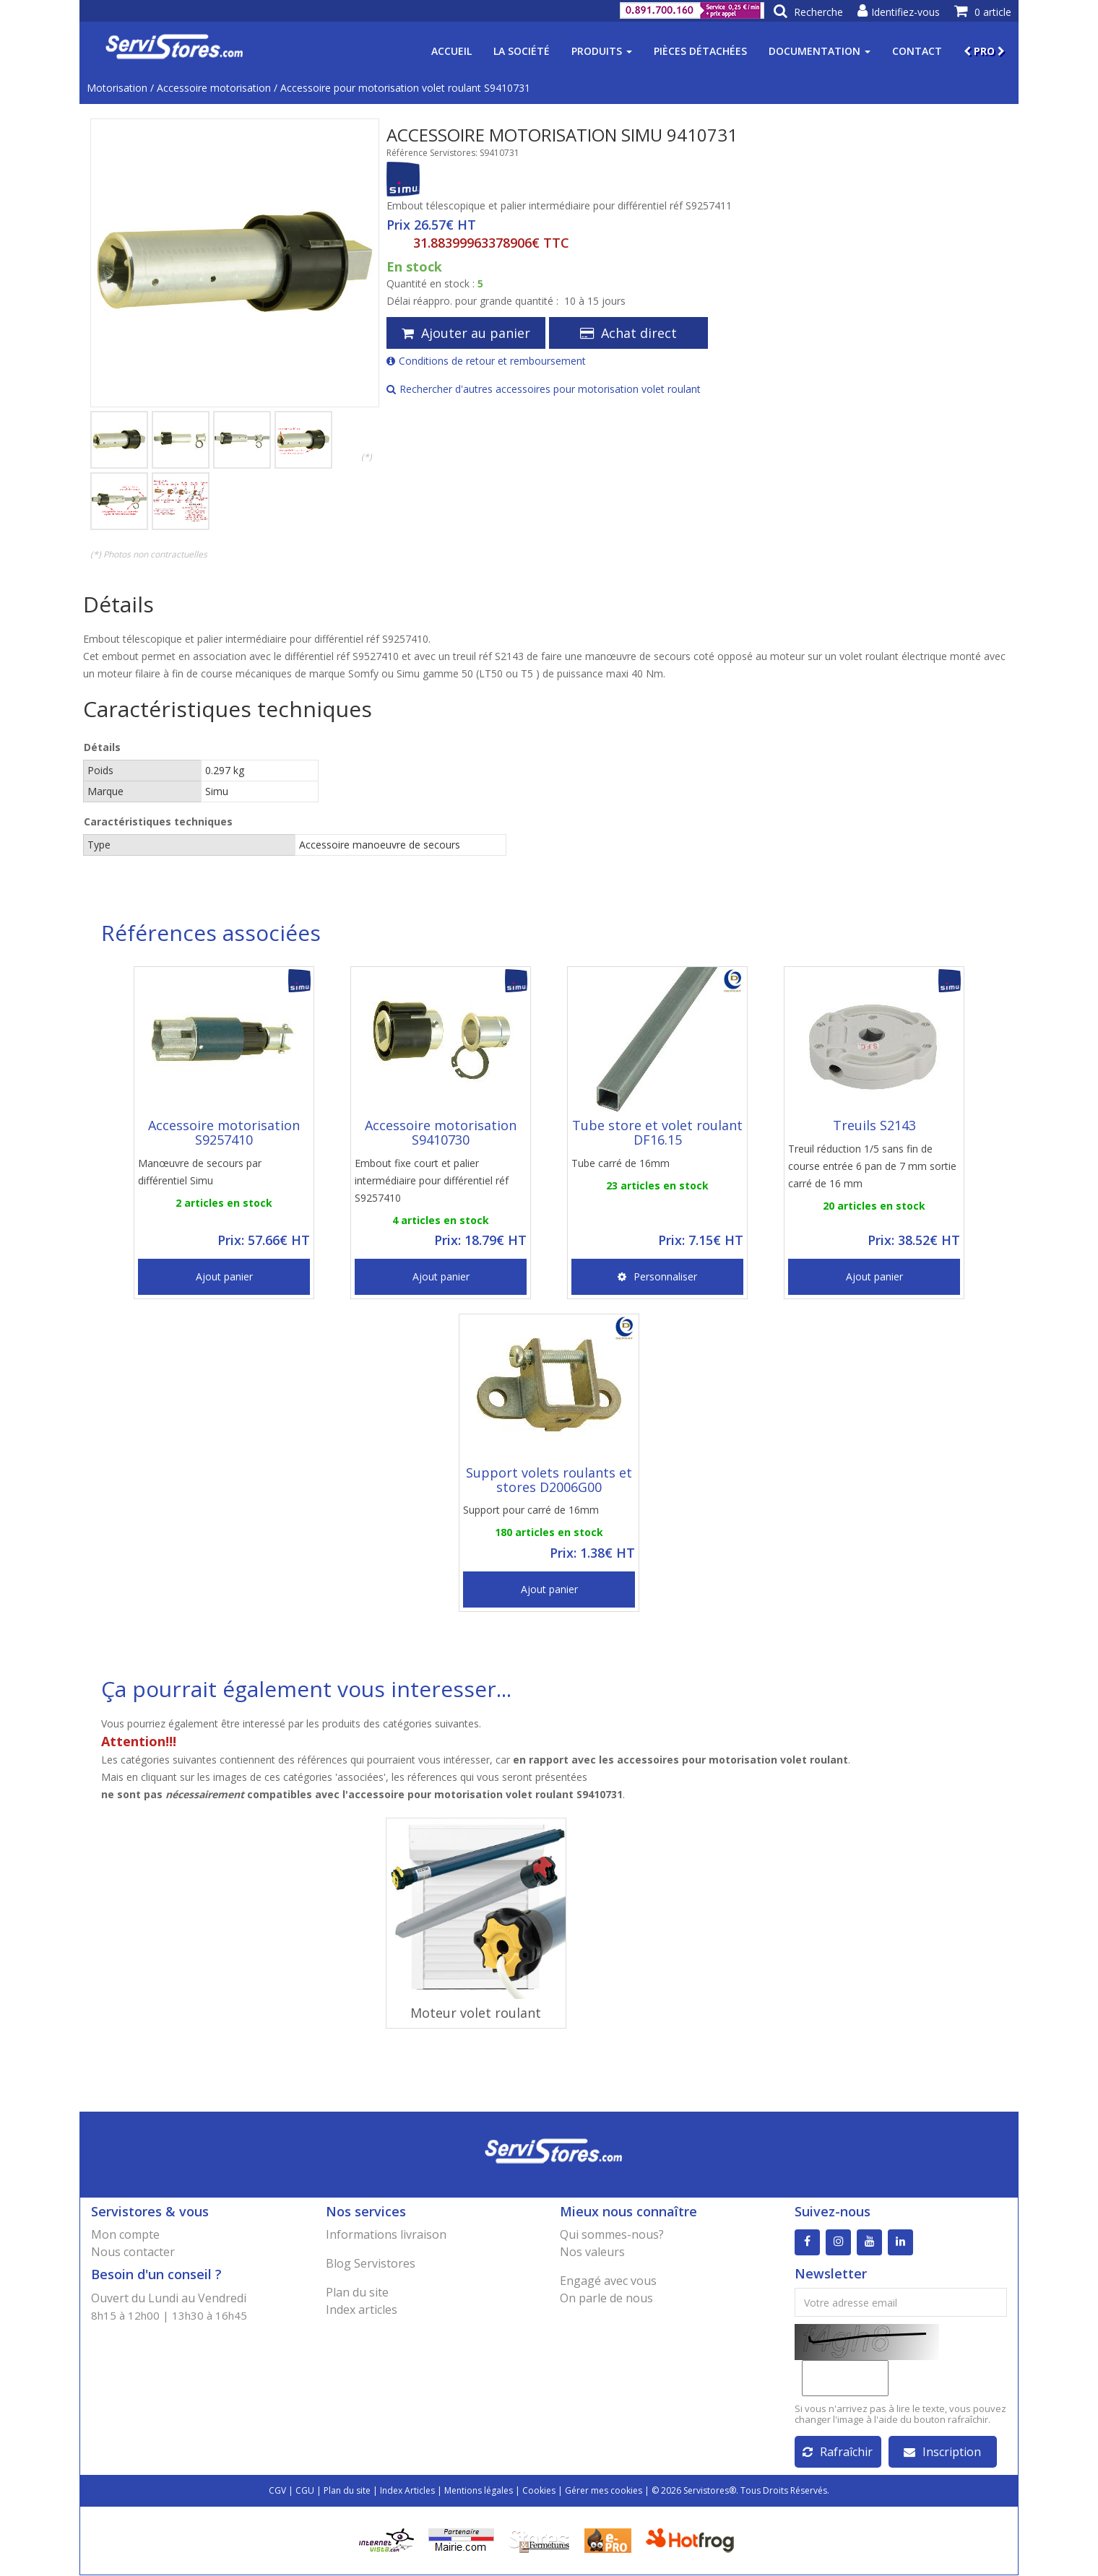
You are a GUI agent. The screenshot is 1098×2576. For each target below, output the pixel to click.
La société (521, 51)
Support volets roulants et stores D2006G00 (549, 1480)
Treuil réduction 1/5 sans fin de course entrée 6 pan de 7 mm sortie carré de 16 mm (872, 1166)
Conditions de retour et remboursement (486, 361)
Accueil (451, 51)
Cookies (539, 2491)
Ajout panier (224, 1276)
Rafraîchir (838, 2452)
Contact (917, 51)
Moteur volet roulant (475, 2012)
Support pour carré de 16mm (531, 1510)
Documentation (819, 51)
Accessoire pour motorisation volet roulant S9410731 (405, 88)
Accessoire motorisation (214, 88)
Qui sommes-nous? (612, 2234)
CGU (304, 2491)
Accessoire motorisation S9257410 (224, 1132)
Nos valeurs (592, 2252)
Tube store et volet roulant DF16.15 (657, 1132)
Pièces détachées (700, 51)
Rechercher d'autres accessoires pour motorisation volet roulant (543, 389)
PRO (984, 51)
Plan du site (357, 2292)
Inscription (942, 2452)
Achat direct (628, 333)
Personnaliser (657, 1276)
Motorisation (117, 88)
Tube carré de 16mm (620, 1163)
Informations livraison (386, 2234)
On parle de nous (606, 2298)
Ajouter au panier (466, 333)
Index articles (361, 2309)
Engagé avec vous (608, 2281)
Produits (601, 51)
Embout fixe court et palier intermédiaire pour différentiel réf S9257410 (432, 1180)
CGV (277, 2491)
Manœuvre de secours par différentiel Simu (199, 1171)
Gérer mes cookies (603, 2491)
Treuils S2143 (874, 1125)
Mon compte (125, 2234)
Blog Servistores (370, 2263)
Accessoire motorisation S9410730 (440, 1132)
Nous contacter (133, 2252)
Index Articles (407, 2491)
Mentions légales (478, 2491)
